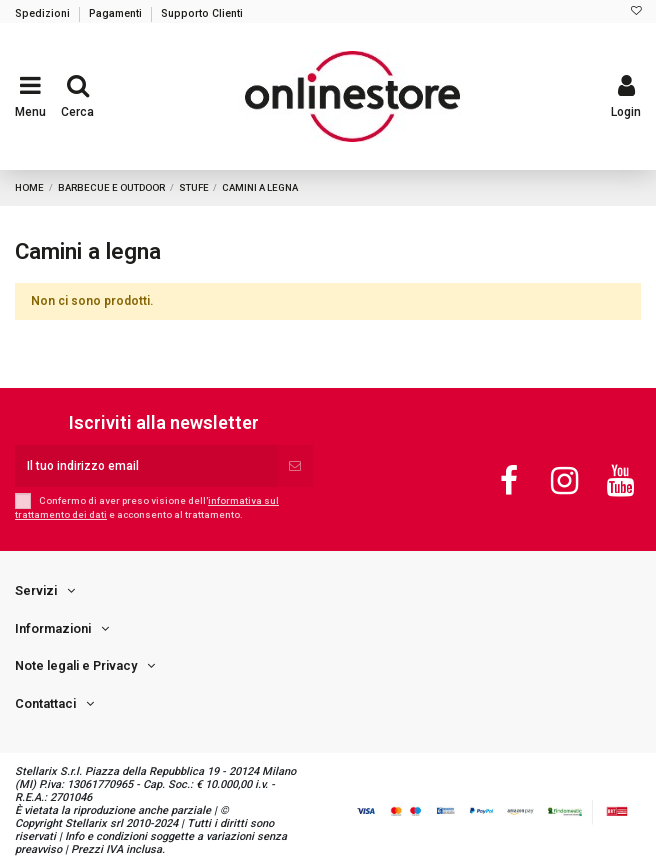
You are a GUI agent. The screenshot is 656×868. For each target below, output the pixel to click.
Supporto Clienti (202, 13)
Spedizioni (44, 13)
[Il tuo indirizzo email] (146, 466)
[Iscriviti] (295, 466)
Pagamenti (117, 13)
